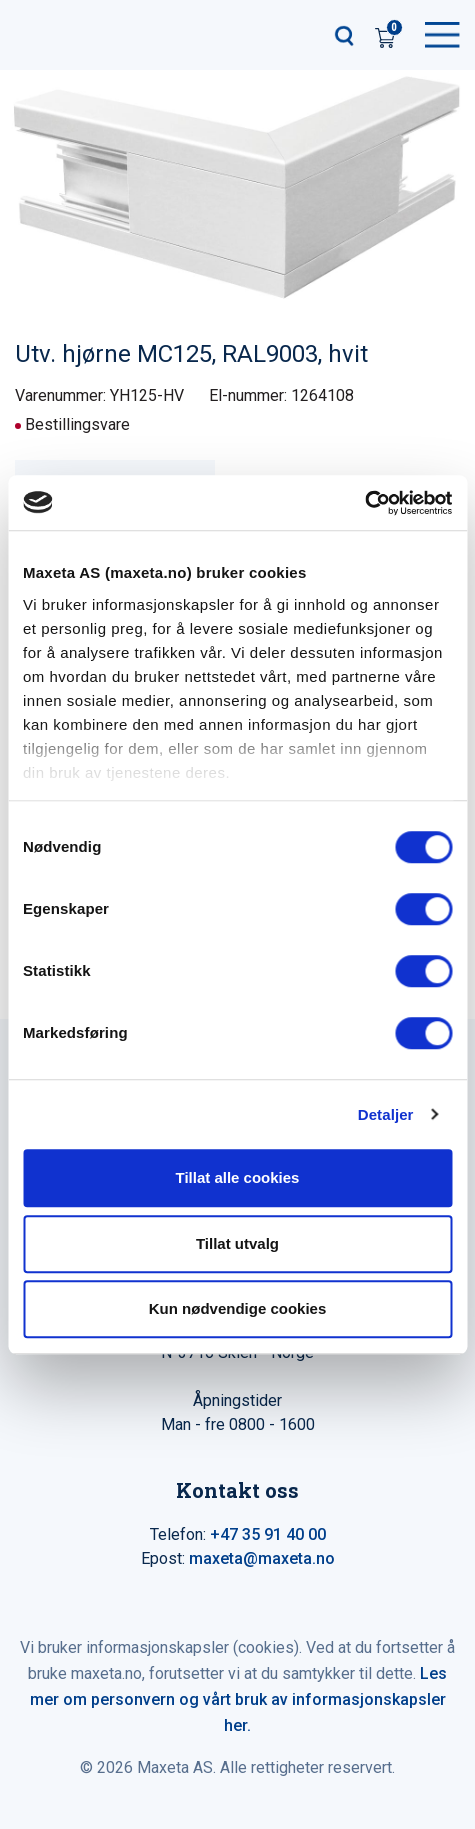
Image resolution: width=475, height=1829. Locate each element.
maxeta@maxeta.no (262, 1558)
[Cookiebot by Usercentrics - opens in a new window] (364, 503)
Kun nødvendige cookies (238, 1308)
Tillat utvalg (237, 1243)
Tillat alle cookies (238, 1177)
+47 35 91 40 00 (268, 1534)
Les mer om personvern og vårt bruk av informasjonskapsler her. (239, 1699)
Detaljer (386, 1114)
